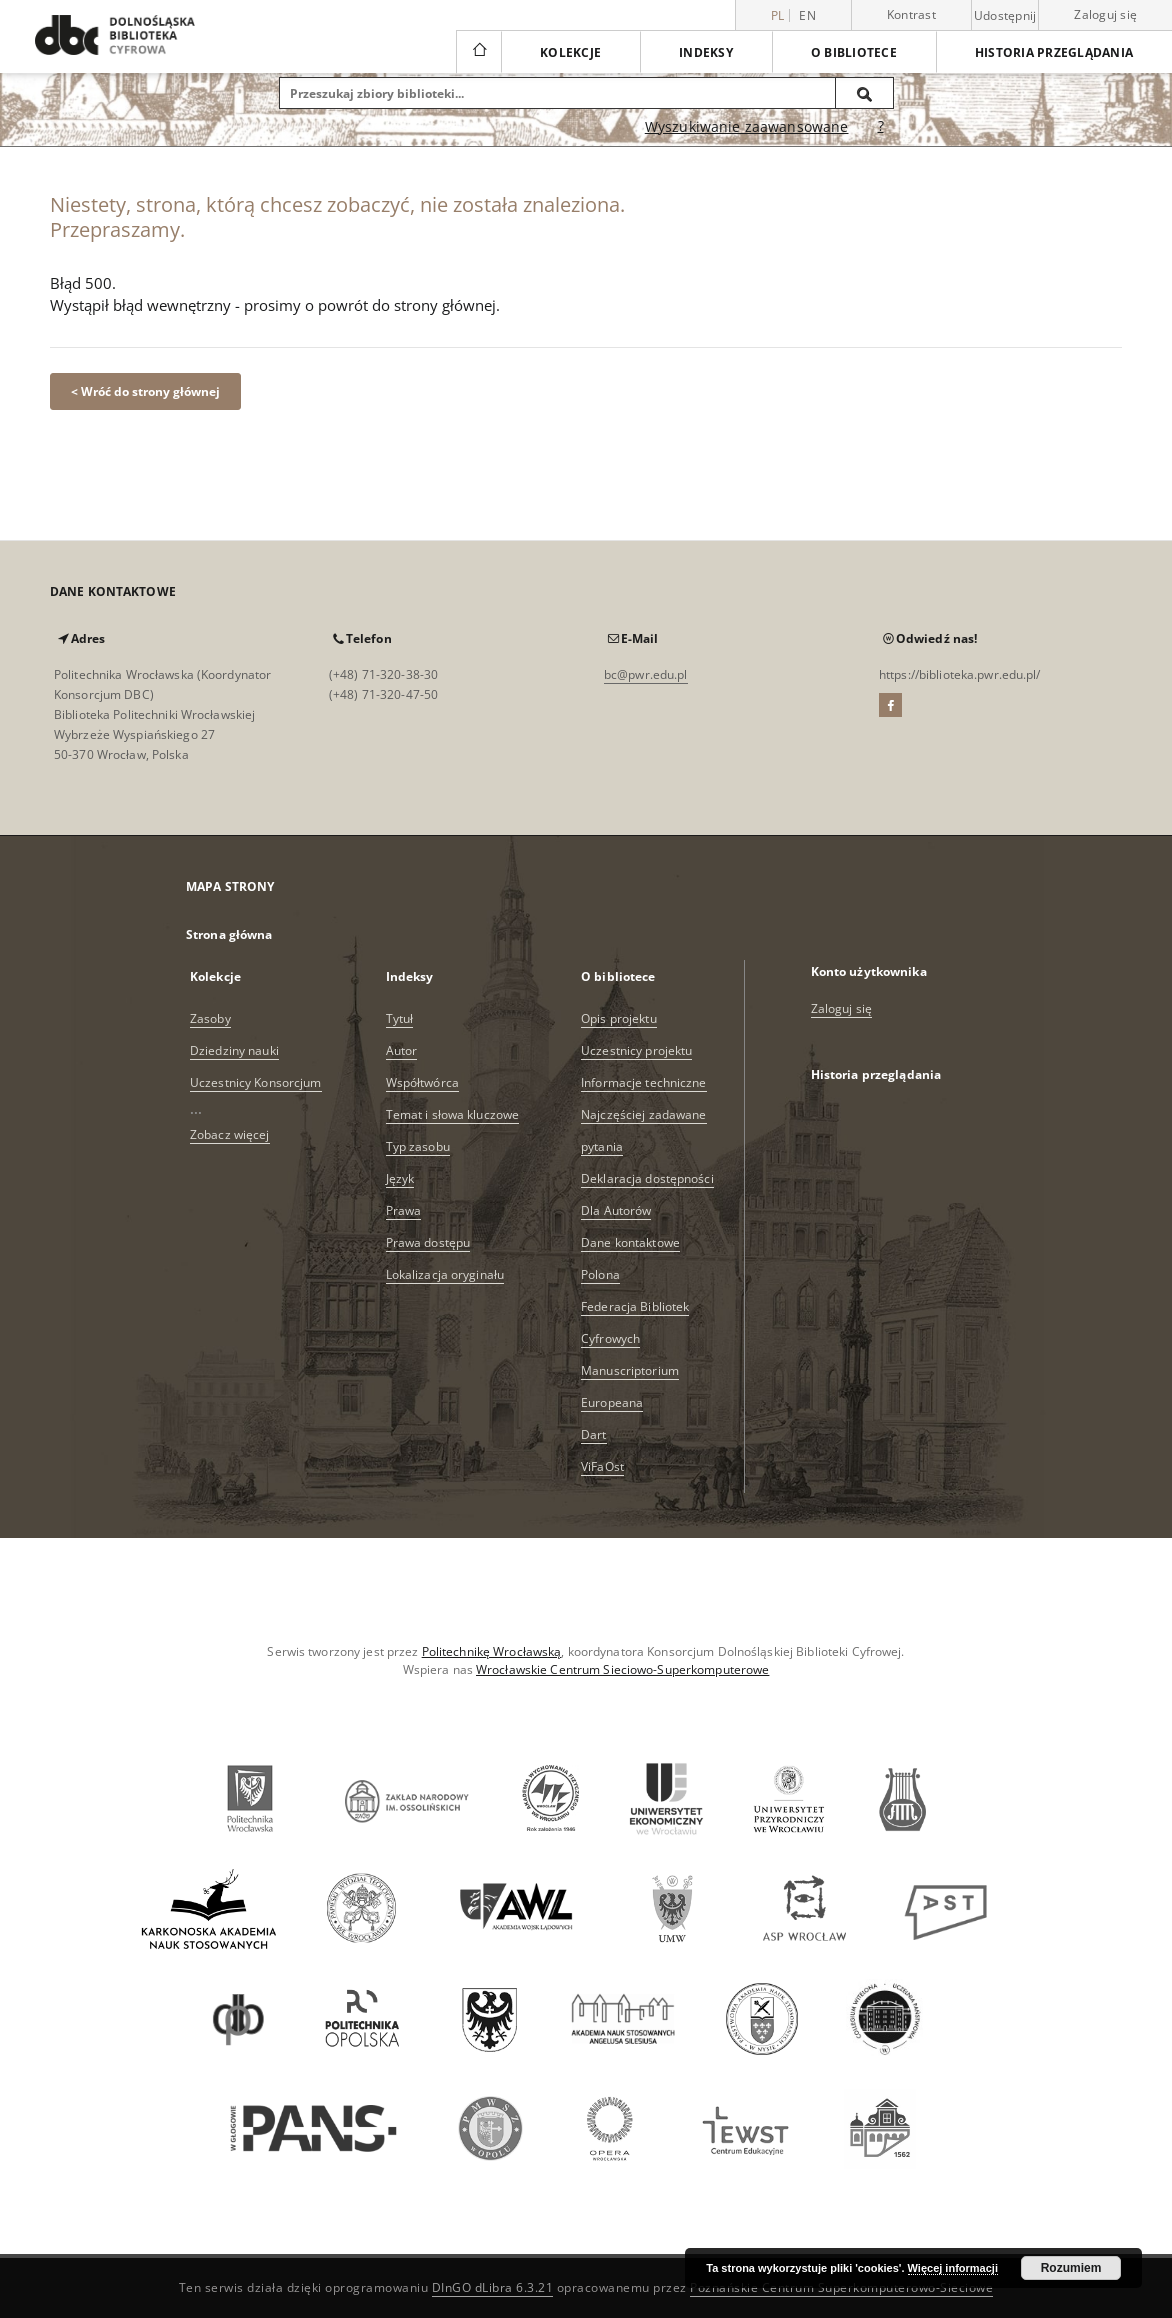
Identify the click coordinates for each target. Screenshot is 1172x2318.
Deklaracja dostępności (647, 1178)
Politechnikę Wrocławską (492, 1651)
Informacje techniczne (644, 1082)
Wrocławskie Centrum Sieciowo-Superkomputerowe (622, 1669)
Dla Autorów (616, 1210)
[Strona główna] (478, 52)
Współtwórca (422, 1082)
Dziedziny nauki (234, 1050)
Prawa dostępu (428, 1242)
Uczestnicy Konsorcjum (256, 1082)
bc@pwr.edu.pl (646, 674)
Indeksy (706, 52)
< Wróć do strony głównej (145, 391)
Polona (600, 1274)
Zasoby (210, 1018)
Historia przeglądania (1054, 52)
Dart (593, 1434)
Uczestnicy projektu (636, 1050)
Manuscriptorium (630, 1370)
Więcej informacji (953, 2268)
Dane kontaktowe (630, 1242)
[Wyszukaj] (865, 93)
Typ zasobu (418, 1146)
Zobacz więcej (230, 1134)
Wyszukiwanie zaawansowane (747, 126)
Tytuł (400, 1018)
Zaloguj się (1105, 14)
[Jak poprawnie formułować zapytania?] (881, 127)
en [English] (807, 15)
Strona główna (229, 934)
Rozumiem (1071, 2268)
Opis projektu (619, 1018)
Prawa (404, 1210)
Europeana (612, 1402)
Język (400, 1178)
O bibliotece (854, 52)
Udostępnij (1005, 16)
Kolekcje (570, 52)
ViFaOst (602, 1466)
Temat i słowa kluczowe (453, 1114)
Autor (402, 1050)
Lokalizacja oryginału (445, 1274)
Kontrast (911, 14)
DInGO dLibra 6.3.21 (493, 2287)
